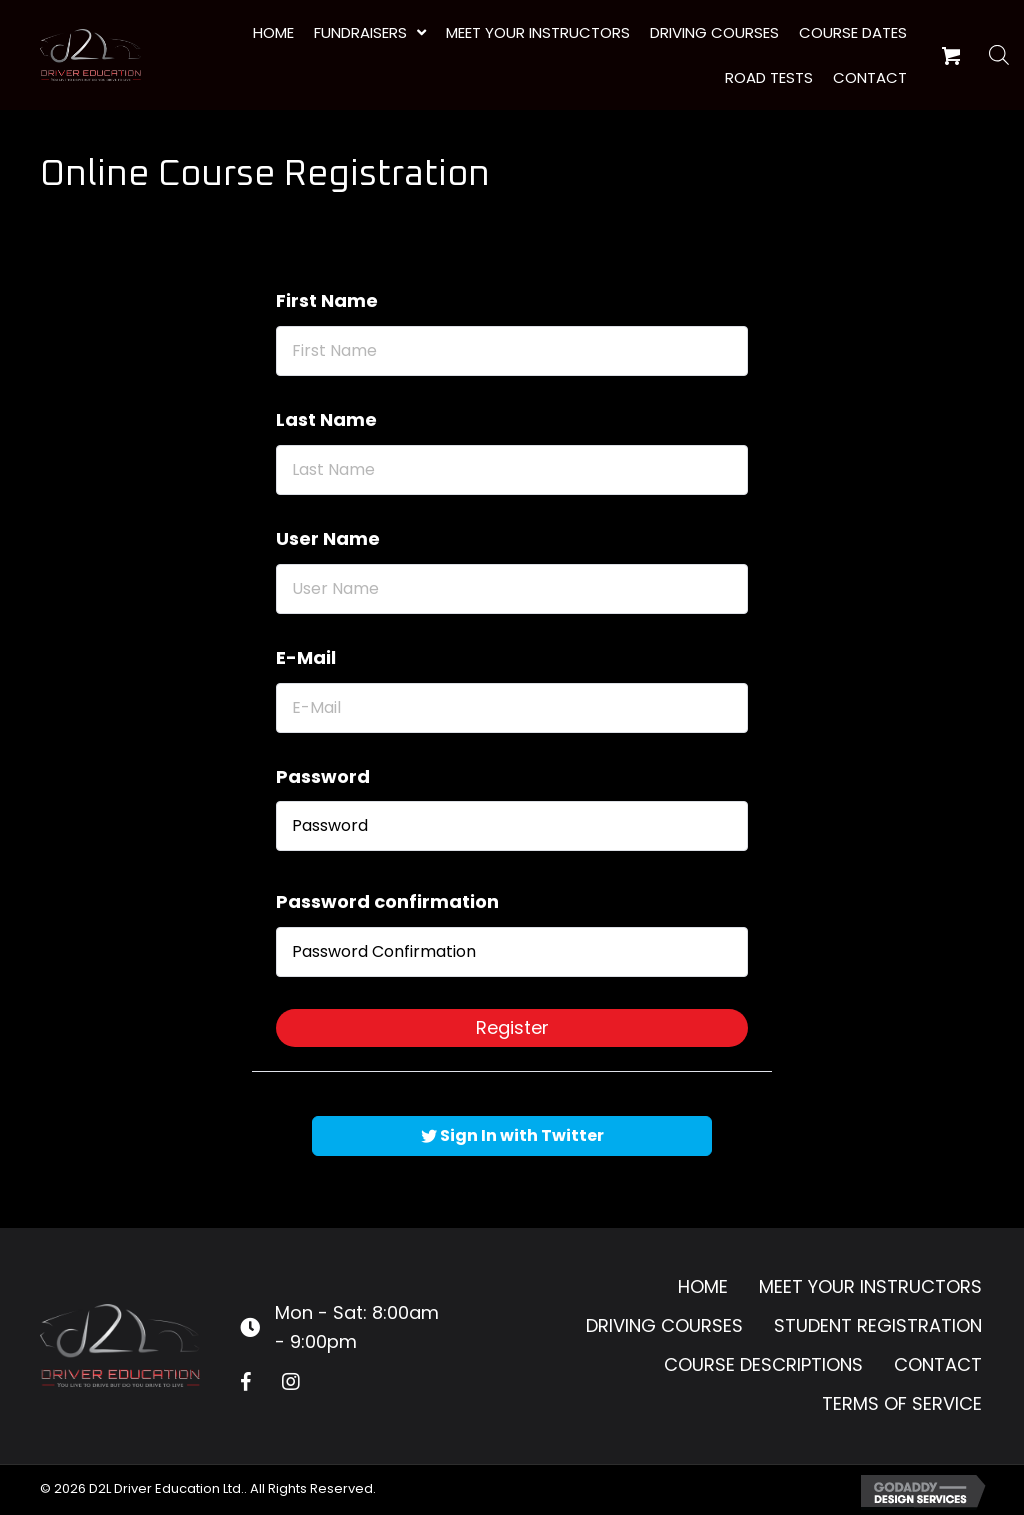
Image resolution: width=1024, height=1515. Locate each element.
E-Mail (306, 657)
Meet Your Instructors (870, 1286)
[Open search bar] (999, 54)
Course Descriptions (763, 1364)
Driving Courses (664, 1325)
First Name (327, 300)
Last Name (326, 419)
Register (512, 1027)
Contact (938, 1364)
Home (703, 1286)
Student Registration (878, 1325)
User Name (328, 538)
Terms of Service (902, 1403)
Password (323, 776)
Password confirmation (387, 901)
